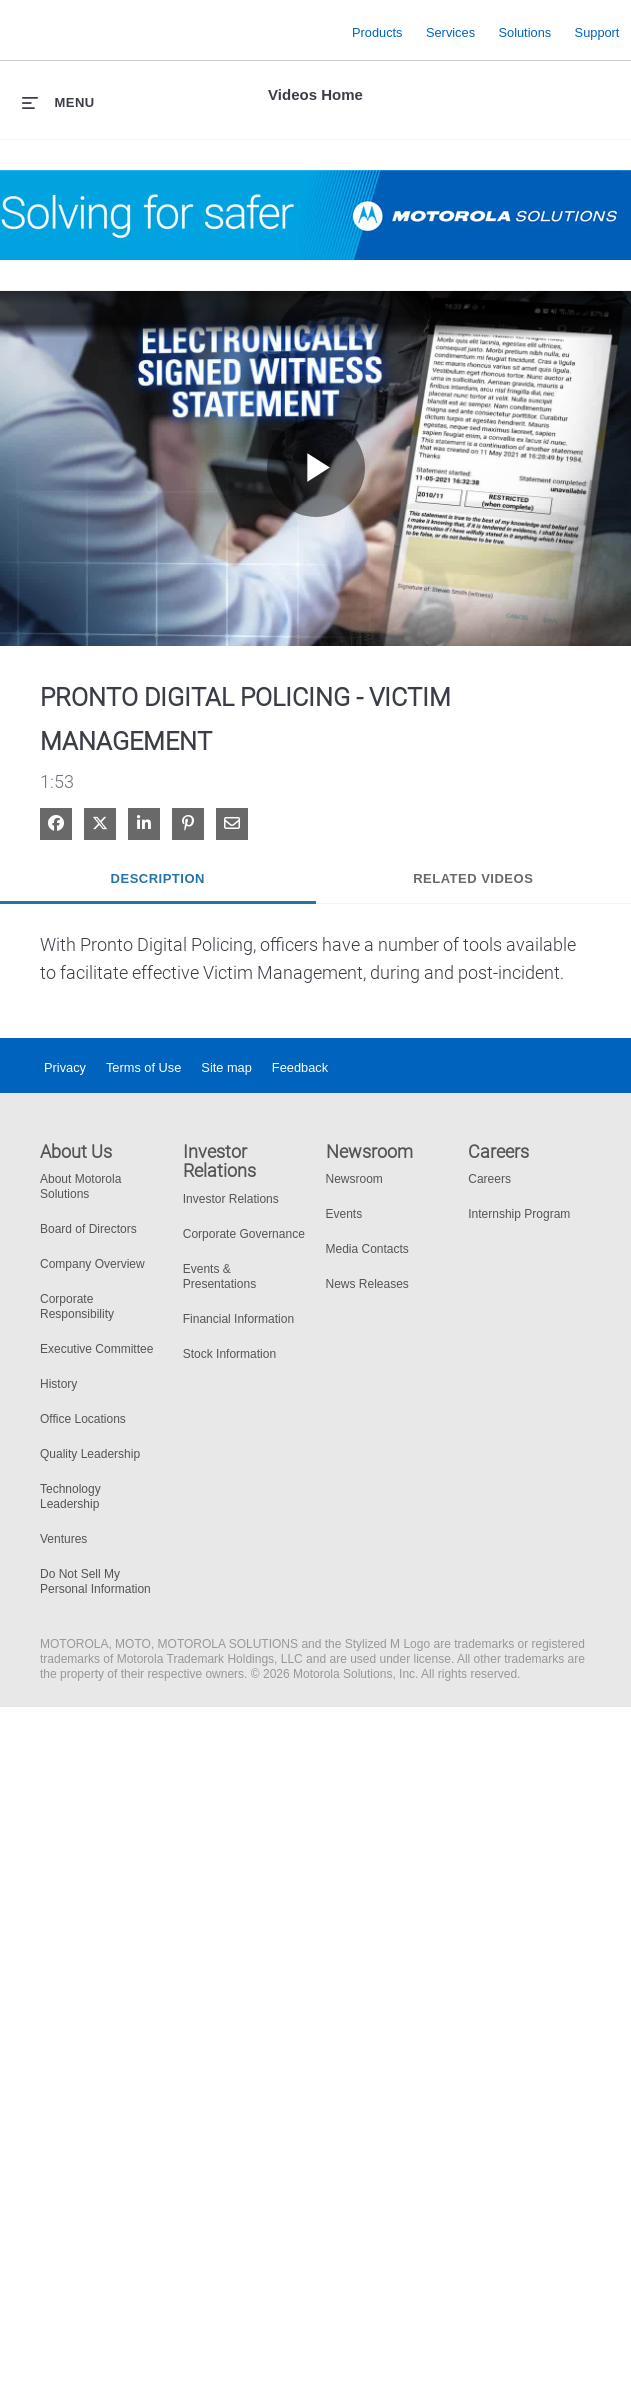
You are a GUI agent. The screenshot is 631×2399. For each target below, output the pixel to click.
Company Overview (92, 1264)
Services (450, 31)
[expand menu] (58, 102)
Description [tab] (158, 878)
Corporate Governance (244, 1234)
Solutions (525, 31)
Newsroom (354, 1179)
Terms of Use (143, 1067)
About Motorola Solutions (80, 1186)
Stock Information (229, 1354)
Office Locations (83, 1419)
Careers (489, 1179)
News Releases (367, 1284)
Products (377, 31)
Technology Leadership (70, 1496)
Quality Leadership (90, 1454)
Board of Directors (88, 1229)
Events (344, 1214)
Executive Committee (96, 1349)
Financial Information (238, 1319)
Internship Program (519, 1214)
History (58, 1384)
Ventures (63, 1539)
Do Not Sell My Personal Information (95, 1581)
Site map (226, 1067)
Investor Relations (231, 1199)
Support (597, 31)
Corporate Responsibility (77, 1306)
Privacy (65, 1067)
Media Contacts (367, 1249)
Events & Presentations (219, 1276)
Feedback (300, 1067)
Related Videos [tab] (473, 878)
